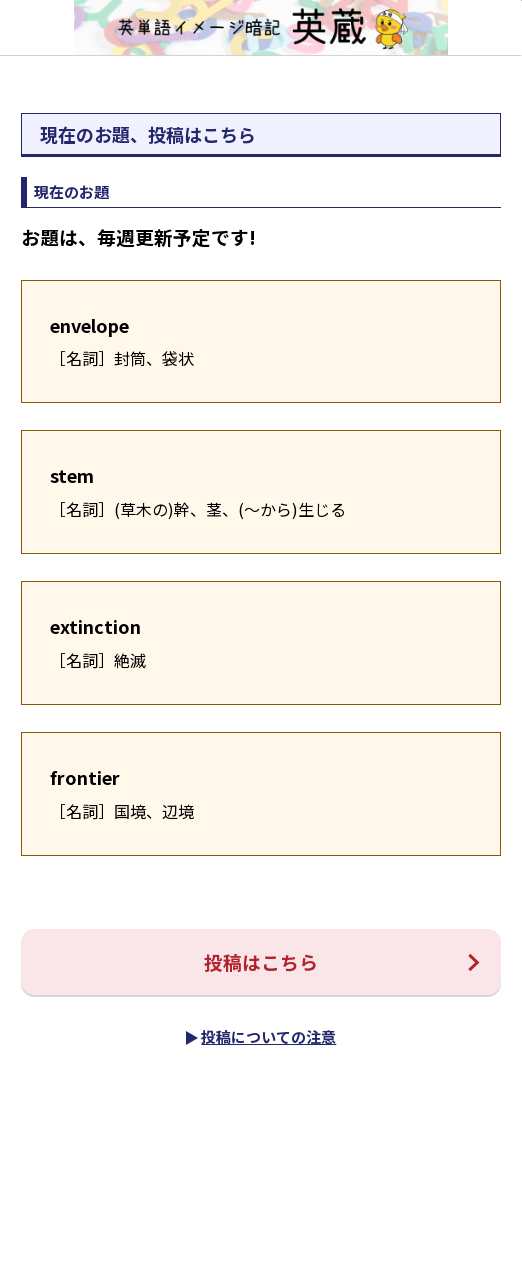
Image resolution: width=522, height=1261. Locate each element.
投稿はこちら (261, 961)
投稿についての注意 (268, 1036)
